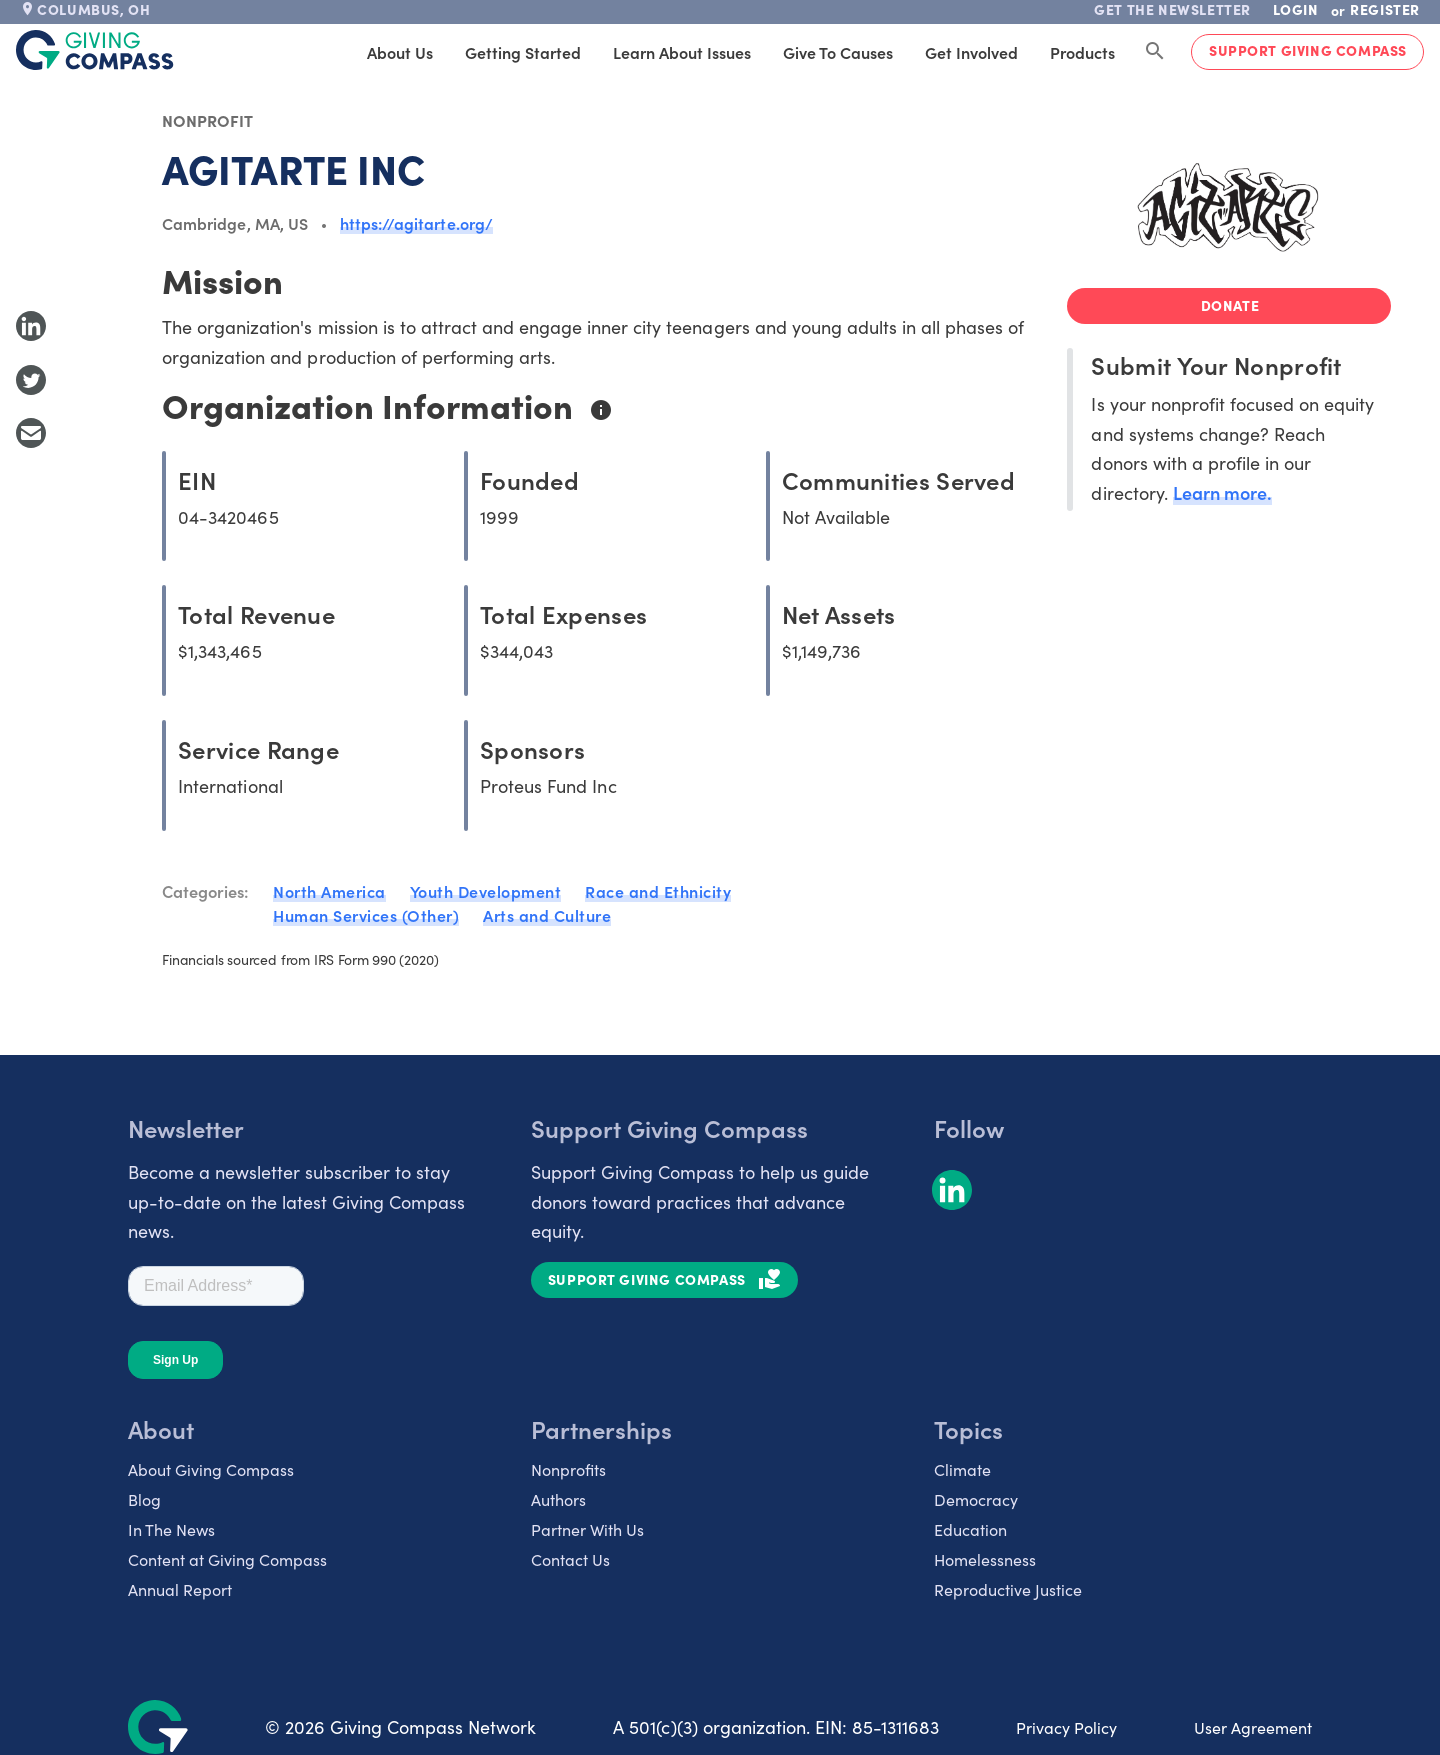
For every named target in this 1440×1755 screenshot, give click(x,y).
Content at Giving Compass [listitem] (227, 1559)
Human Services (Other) (366, 915)
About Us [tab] (400, 52)
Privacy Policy (1066, 1727)
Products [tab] (1082, 52)
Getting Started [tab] (523, 52)
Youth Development (486, 891)
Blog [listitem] (144, 1499)
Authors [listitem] (558, 1499)
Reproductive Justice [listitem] (1008, 1589)
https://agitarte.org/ (416, 223)
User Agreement (1253, 1727)
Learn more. (1222, 492)
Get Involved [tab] (971, 52)
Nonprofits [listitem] (568, 1469)
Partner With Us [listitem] (587, 1529)
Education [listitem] (970, 1529)
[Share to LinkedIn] (31, 326)
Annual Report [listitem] (180, 1589)
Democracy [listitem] (976, 1499)
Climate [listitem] (962, 1469)
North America (329, 891)
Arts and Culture (547, 915)
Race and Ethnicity (658, 891)
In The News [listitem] (171, 1529)
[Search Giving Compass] (1155, 52)
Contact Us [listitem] (570, 1559)
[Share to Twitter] (31, 380)
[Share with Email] (31, 433)
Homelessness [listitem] (985, 1559)
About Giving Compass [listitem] (211, 1469)
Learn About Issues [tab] (682, 52)
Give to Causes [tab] (838, 52)
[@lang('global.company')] (95, 50)
